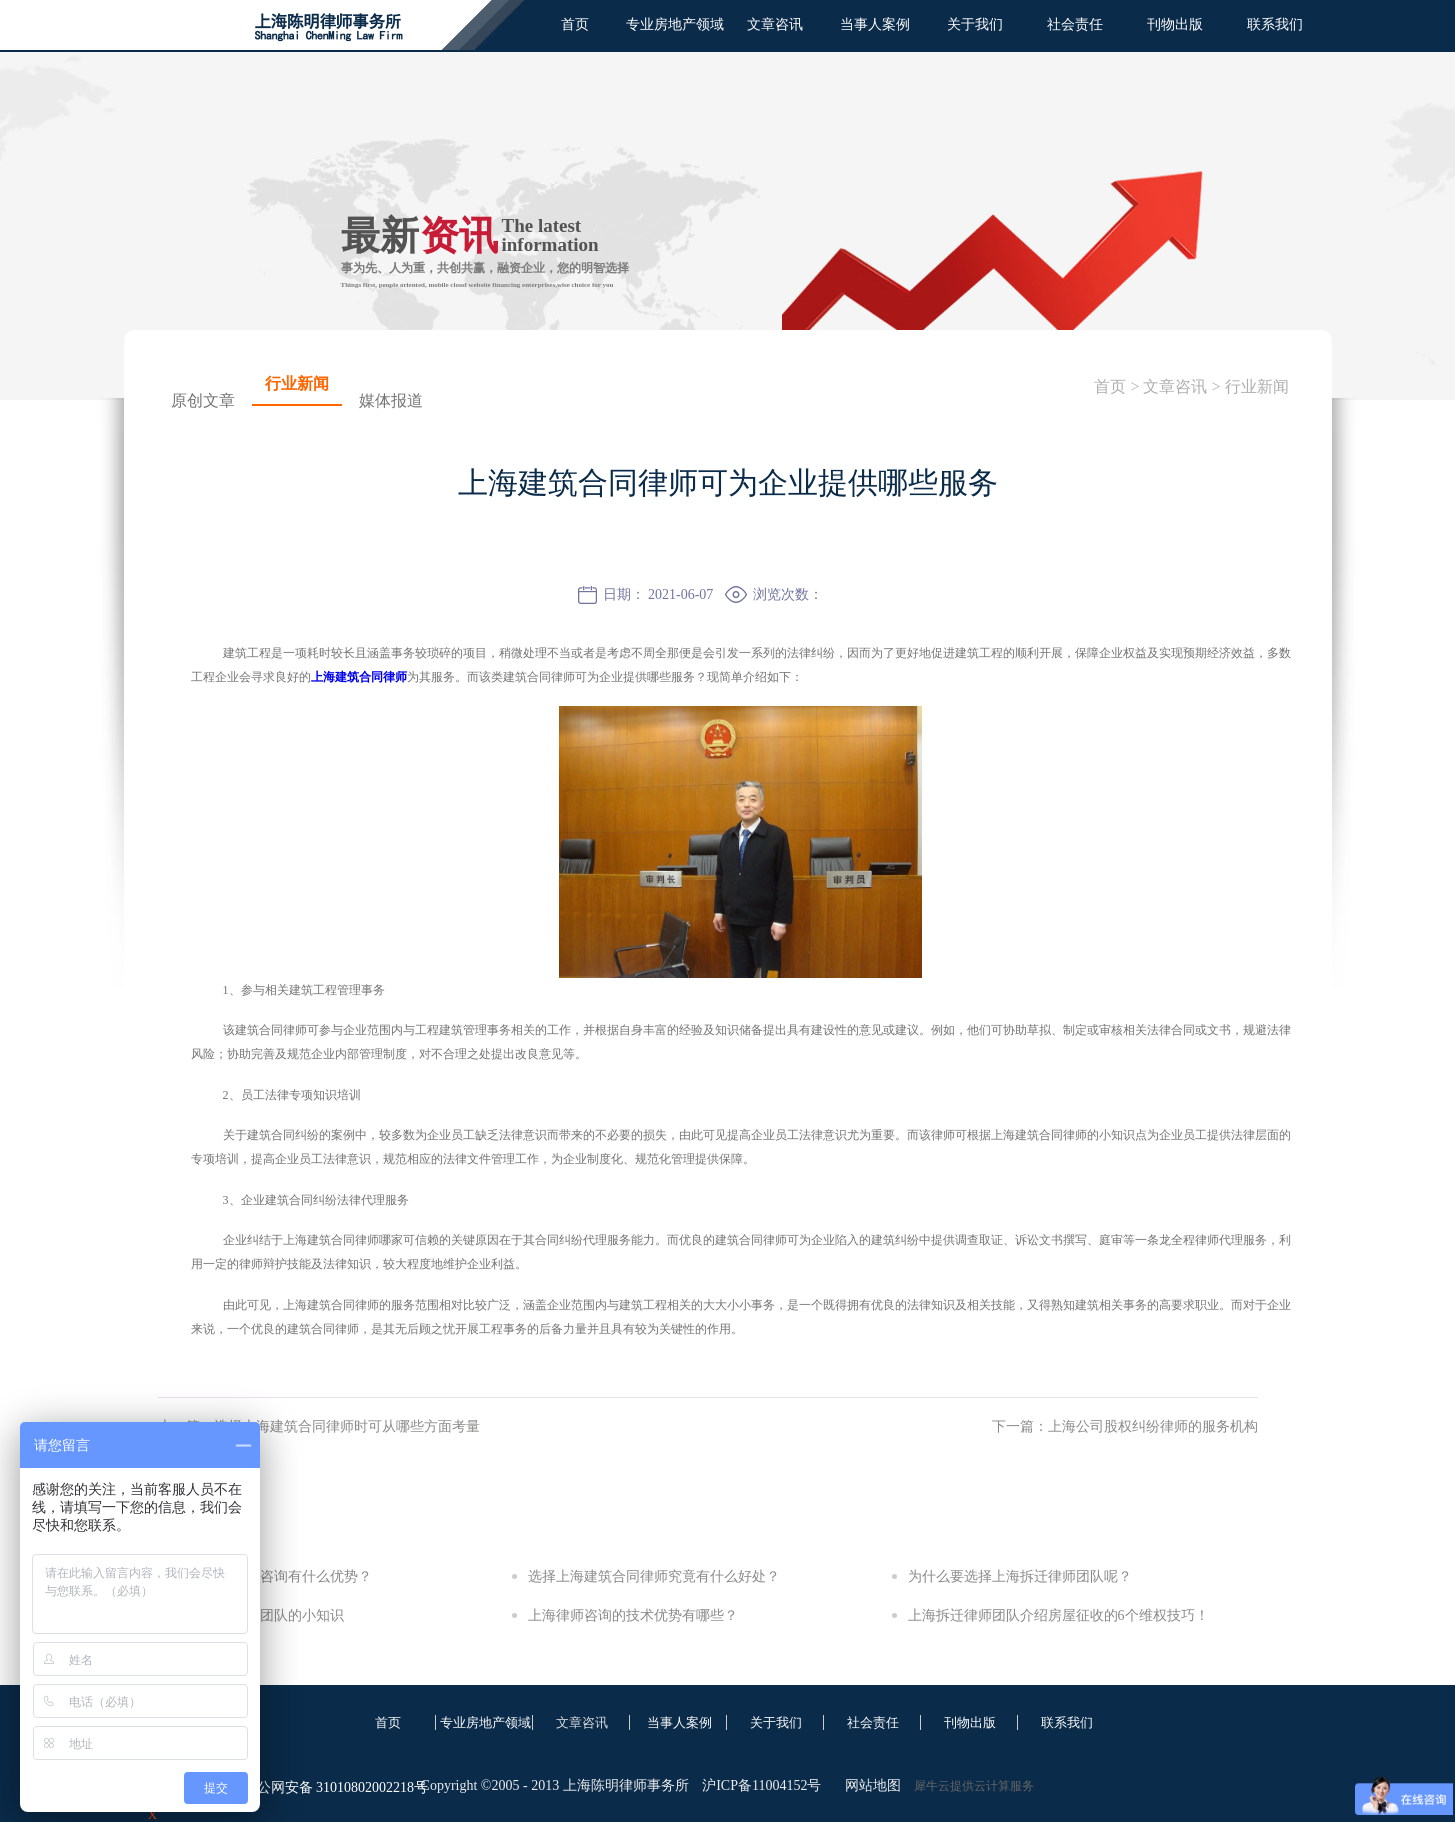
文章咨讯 (1175, 386)
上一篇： (319, 1426)
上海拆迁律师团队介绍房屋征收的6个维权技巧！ (1058, 1615)
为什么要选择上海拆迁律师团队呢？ (1020, 1576)
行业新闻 (1257, 386)
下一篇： (1125, 1426)
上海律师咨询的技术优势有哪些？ (633, 1615)
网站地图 (869, 1785)
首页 (575, 24)
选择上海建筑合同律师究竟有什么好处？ (654, 1576)
